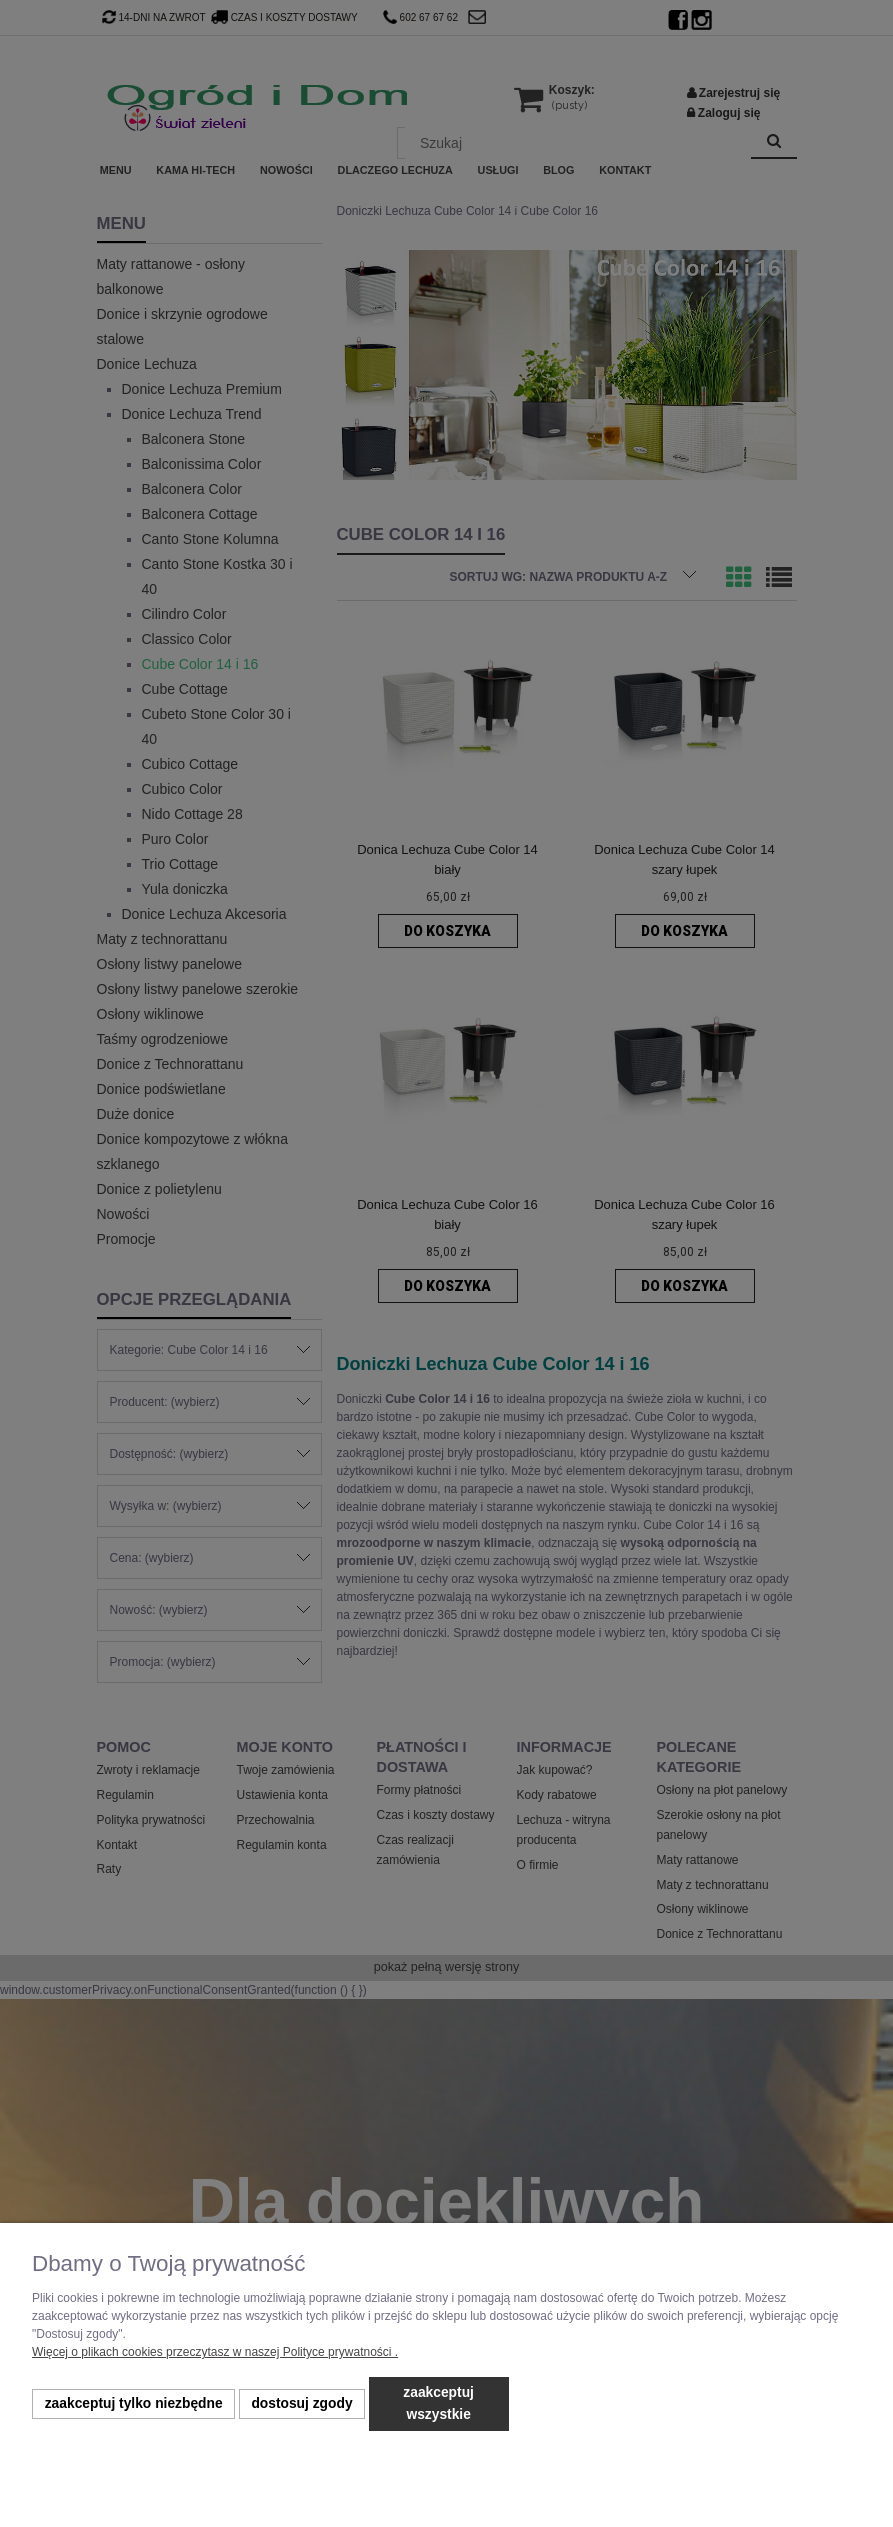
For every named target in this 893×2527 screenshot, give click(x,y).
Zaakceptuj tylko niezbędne (134, 2403)
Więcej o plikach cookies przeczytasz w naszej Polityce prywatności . (215, 2352)
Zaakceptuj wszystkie (438, 2403)
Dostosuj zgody (301, 2403)
